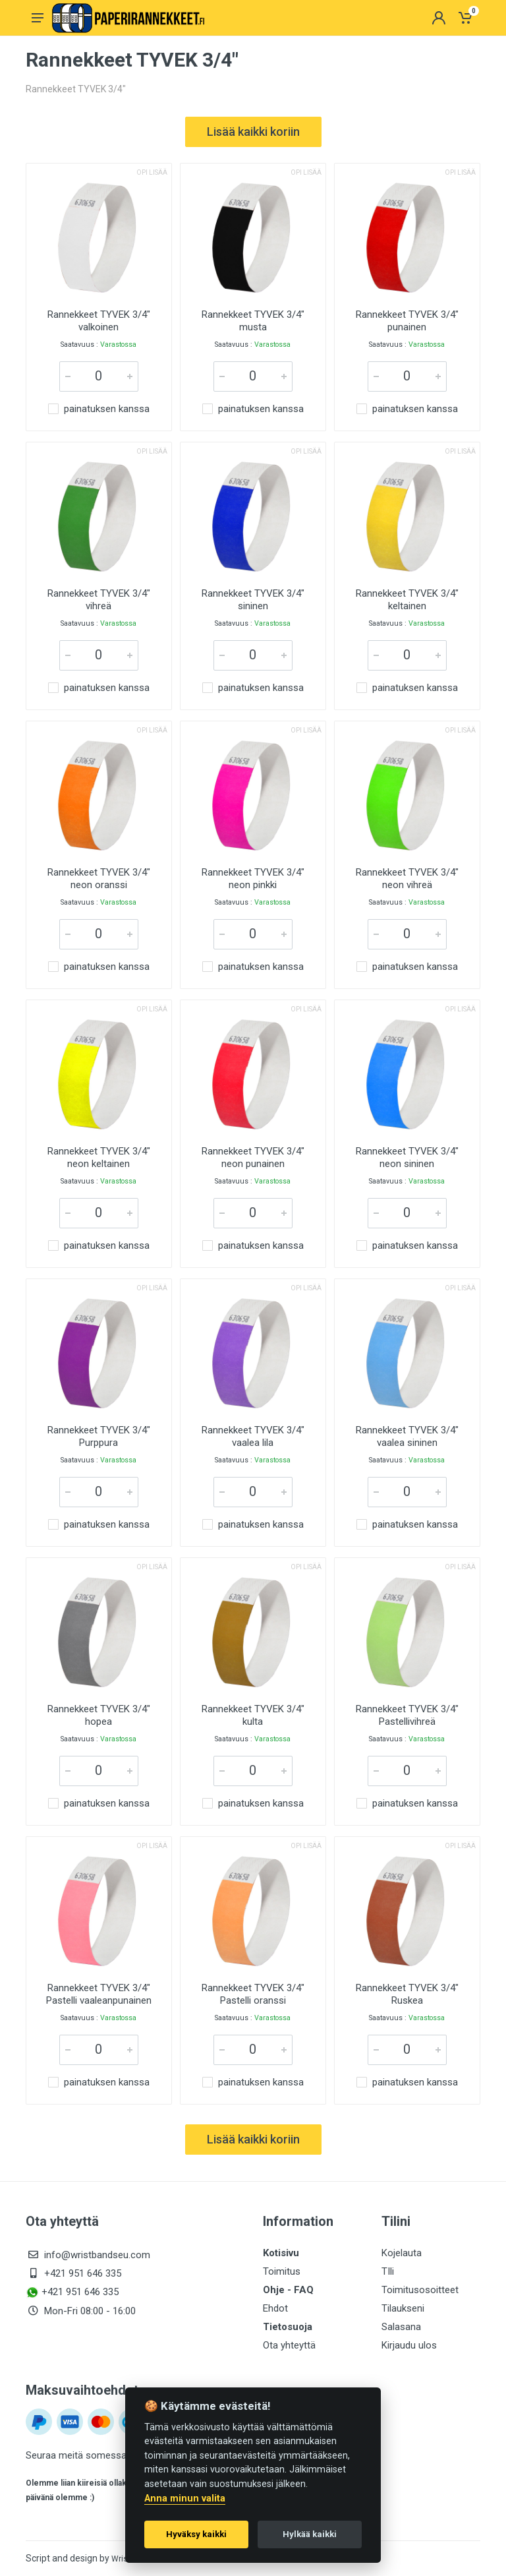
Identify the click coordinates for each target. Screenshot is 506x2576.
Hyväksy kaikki (196, 2534)
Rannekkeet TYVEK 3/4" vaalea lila (253, 1436)
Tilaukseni (402, 2308)
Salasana (401, 2327)
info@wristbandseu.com (97, 2255)
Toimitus (281, 2271)
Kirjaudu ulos (409, 2345)
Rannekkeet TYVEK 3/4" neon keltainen (98, 1157)
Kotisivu (281, 2253)
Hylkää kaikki (310, 2534)
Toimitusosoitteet (420, 2290)
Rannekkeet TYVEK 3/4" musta (253, 321)
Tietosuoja (287, 2327)
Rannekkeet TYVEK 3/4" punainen (407, 321)
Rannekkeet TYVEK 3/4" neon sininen (407, 1157)
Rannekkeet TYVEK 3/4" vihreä (98, 599)
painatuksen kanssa (107, 409)
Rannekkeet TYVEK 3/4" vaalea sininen (407, 1436)
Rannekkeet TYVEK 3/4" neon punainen (253, 1157)
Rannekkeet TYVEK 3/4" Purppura (98, 1436)
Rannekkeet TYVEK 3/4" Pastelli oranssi (253, 1994)
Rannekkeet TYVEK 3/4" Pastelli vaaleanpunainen (99, 1994)
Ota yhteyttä (289, 2345)
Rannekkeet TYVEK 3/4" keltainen (407, 599)
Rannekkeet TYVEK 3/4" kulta (253, 1715)
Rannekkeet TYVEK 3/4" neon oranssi (98, 878)
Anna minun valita (184, 2498)
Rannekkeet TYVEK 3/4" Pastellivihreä (407, 1715)
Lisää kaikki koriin (253, 131)
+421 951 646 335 (82, 2273)
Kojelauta (401, 2253)
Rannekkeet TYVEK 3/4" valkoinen (98, 321)
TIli (387, 2271)
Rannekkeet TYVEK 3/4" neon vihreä (407, 878)
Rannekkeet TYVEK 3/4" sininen (253, 599)
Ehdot (275, 2308)
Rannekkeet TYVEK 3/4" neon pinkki (253, 878)
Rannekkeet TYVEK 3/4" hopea (98, 1715)
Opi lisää (151, 172)
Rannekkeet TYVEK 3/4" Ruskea (407, 1994)
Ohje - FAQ (288, 2290)
